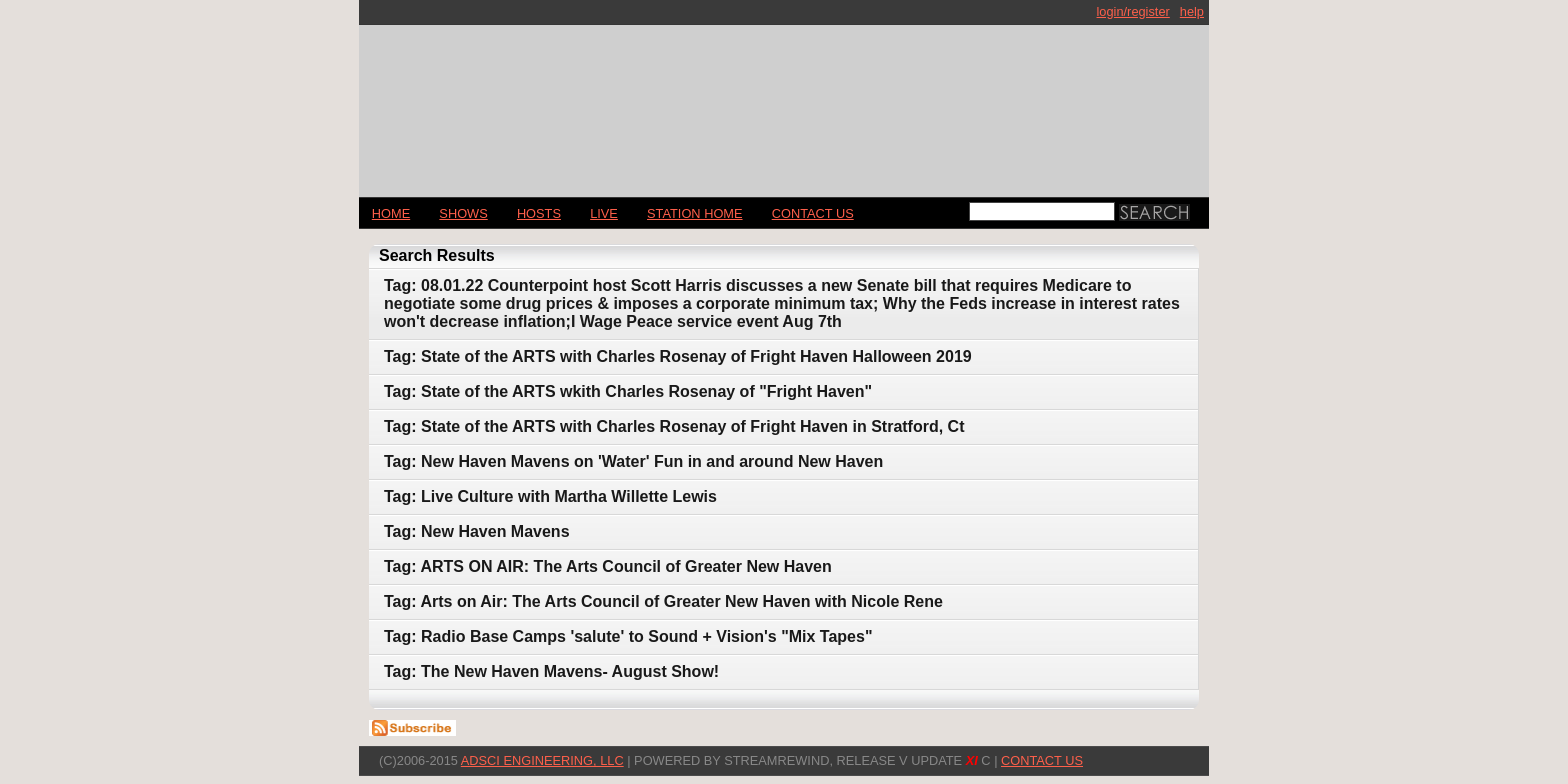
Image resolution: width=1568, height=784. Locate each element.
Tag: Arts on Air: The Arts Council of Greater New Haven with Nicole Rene (663, 601)
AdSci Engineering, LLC (542, 760)
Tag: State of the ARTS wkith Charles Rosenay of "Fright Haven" (628, 391)
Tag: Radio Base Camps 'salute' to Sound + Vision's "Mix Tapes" (628, 636)
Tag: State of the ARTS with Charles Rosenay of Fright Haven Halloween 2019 (678, 356)
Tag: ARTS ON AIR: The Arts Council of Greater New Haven (608, 566)
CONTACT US (813, 213)
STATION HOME (695, 213)
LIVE (604, 213)
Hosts (539, 213)
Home (391, 213)
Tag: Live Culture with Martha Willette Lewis (550, 496)
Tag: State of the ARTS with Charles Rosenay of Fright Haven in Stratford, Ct (674, 426)
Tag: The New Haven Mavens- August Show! (551, 671)
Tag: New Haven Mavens (477, 531)
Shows (463, 213)
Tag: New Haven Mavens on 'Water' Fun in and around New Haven (633, 461)
